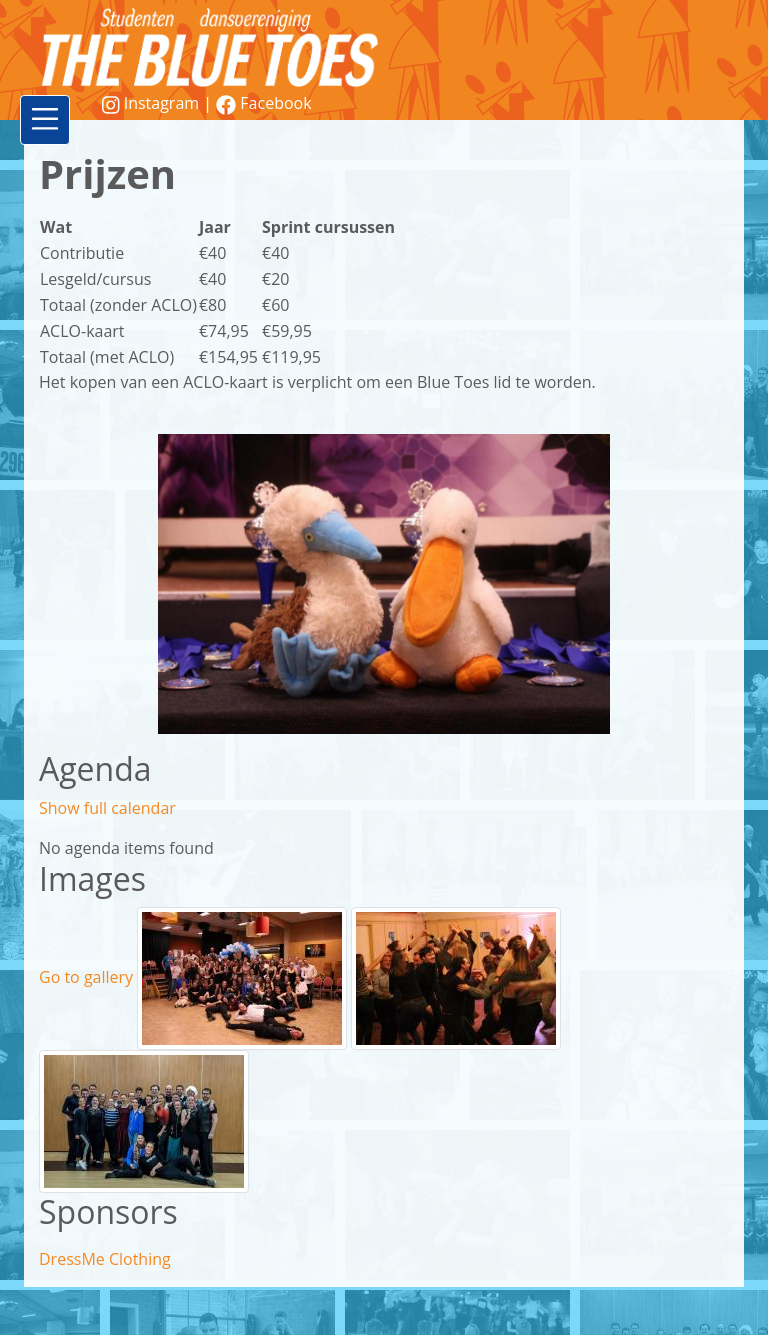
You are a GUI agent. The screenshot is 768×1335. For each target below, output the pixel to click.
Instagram (152, 103)
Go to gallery (86, 977)
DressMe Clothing (105, 1259)
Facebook (263, 103)
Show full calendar (107, 808)
